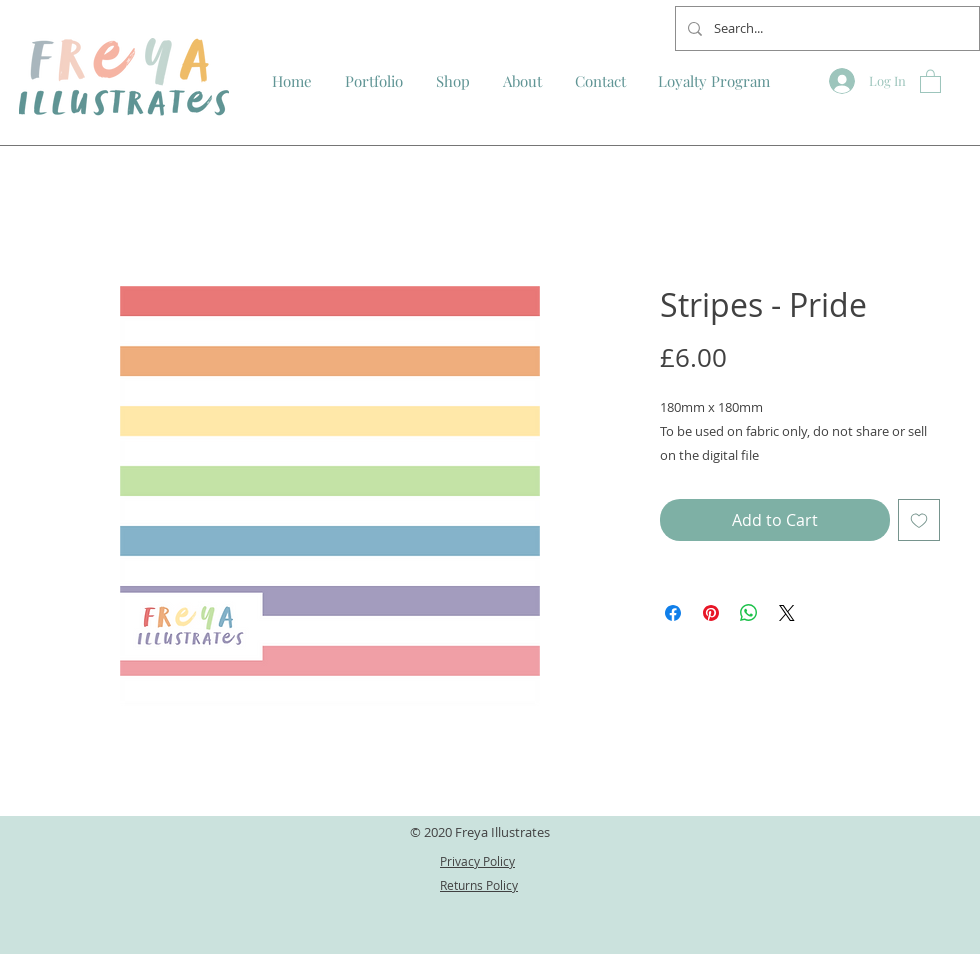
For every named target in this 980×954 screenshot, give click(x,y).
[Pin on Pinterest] (711, 613)
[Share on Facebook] (673, 613)
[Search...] (825, 28)
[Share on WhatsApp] (749, 613)
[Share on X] (787, 613)
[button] (930, 80)
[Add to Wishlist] (919, 520)
